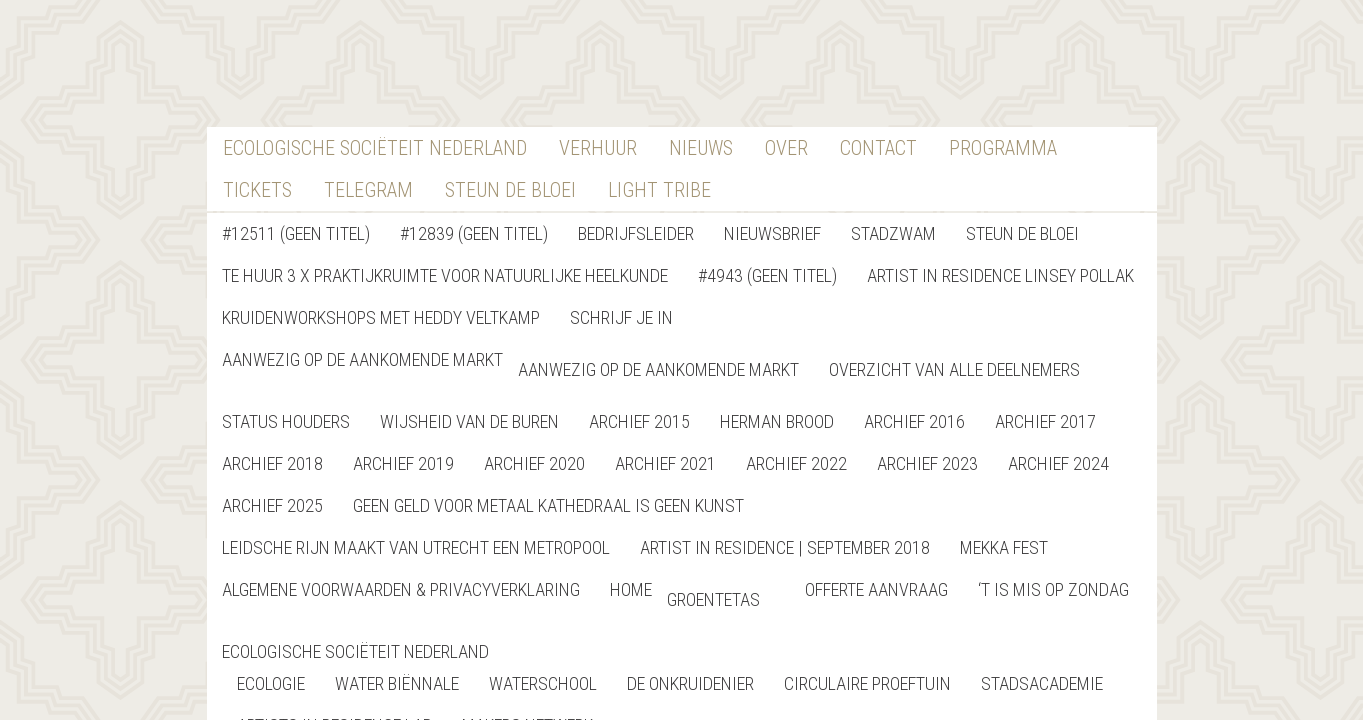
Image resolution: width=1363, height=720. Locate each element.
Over (786, 148)
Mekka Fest (1004, 547)
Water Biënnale (397, 683)
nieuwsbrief (772, 233)
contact (878, 148)
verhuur (598, 148)
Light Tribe (659, 190)
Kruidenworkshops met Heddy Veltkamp (381, 317)
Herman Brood (777, 421)
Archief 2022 (796, 463)
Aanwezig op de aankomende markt (362, 359)
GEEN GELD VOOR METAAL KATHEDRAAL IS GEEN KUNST (548, 505)
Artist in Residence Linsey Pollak (1000, 275)
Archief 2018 (272, 463)
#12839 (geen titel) (474, 233)
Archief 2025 (272, 505)
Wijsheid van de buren (469, 421)
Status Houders (286, 421)
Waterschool (543, 683)
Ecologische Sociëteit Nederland (375, 148)
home (631, 589)
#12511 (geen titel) (296, 233)
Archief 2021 (665, 463)
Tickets (257, 190)
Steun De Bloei (510, 190)
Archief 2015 (639, 421)
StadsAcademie (1042, 683)
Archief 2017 (1045, 421)
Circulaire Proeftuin (867, 683)
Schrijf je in (621, 317)
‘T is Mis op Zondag (1053, 589)
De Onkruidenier (690, 683)
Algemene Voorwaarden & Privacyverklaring (401, 589)
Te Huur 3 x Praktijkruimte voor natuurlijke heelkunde (445, 275)
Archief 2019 (403, 463)
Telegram (368, 190)
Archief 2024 (1058, 463)
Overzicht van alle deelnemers (954, 369)
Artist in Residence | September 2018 (785, 547)
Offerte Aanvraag (876, 589)
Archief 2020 (534, 463)
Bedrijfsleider (636, 233)
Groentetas (713, 599)
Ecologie (271, 683)
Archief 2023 (927, 463)
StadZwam (893, 233)
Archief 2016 (914, 421)
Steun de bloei (1022, 233)
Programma (1003, 148)
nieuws (701, 148)
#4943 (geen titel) (767, 275)
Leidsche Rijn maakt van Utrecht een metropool (416, 547)
